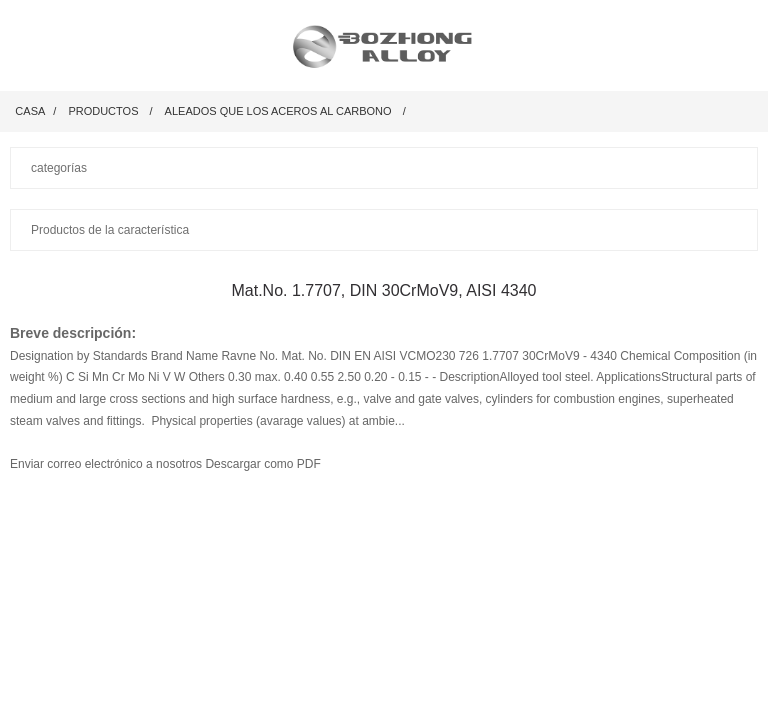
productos (103, 111)
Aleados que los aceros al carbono (278, 111)
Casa (30, 111)
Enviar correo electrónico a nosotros (107, 464)
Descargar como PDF (262, 464)
